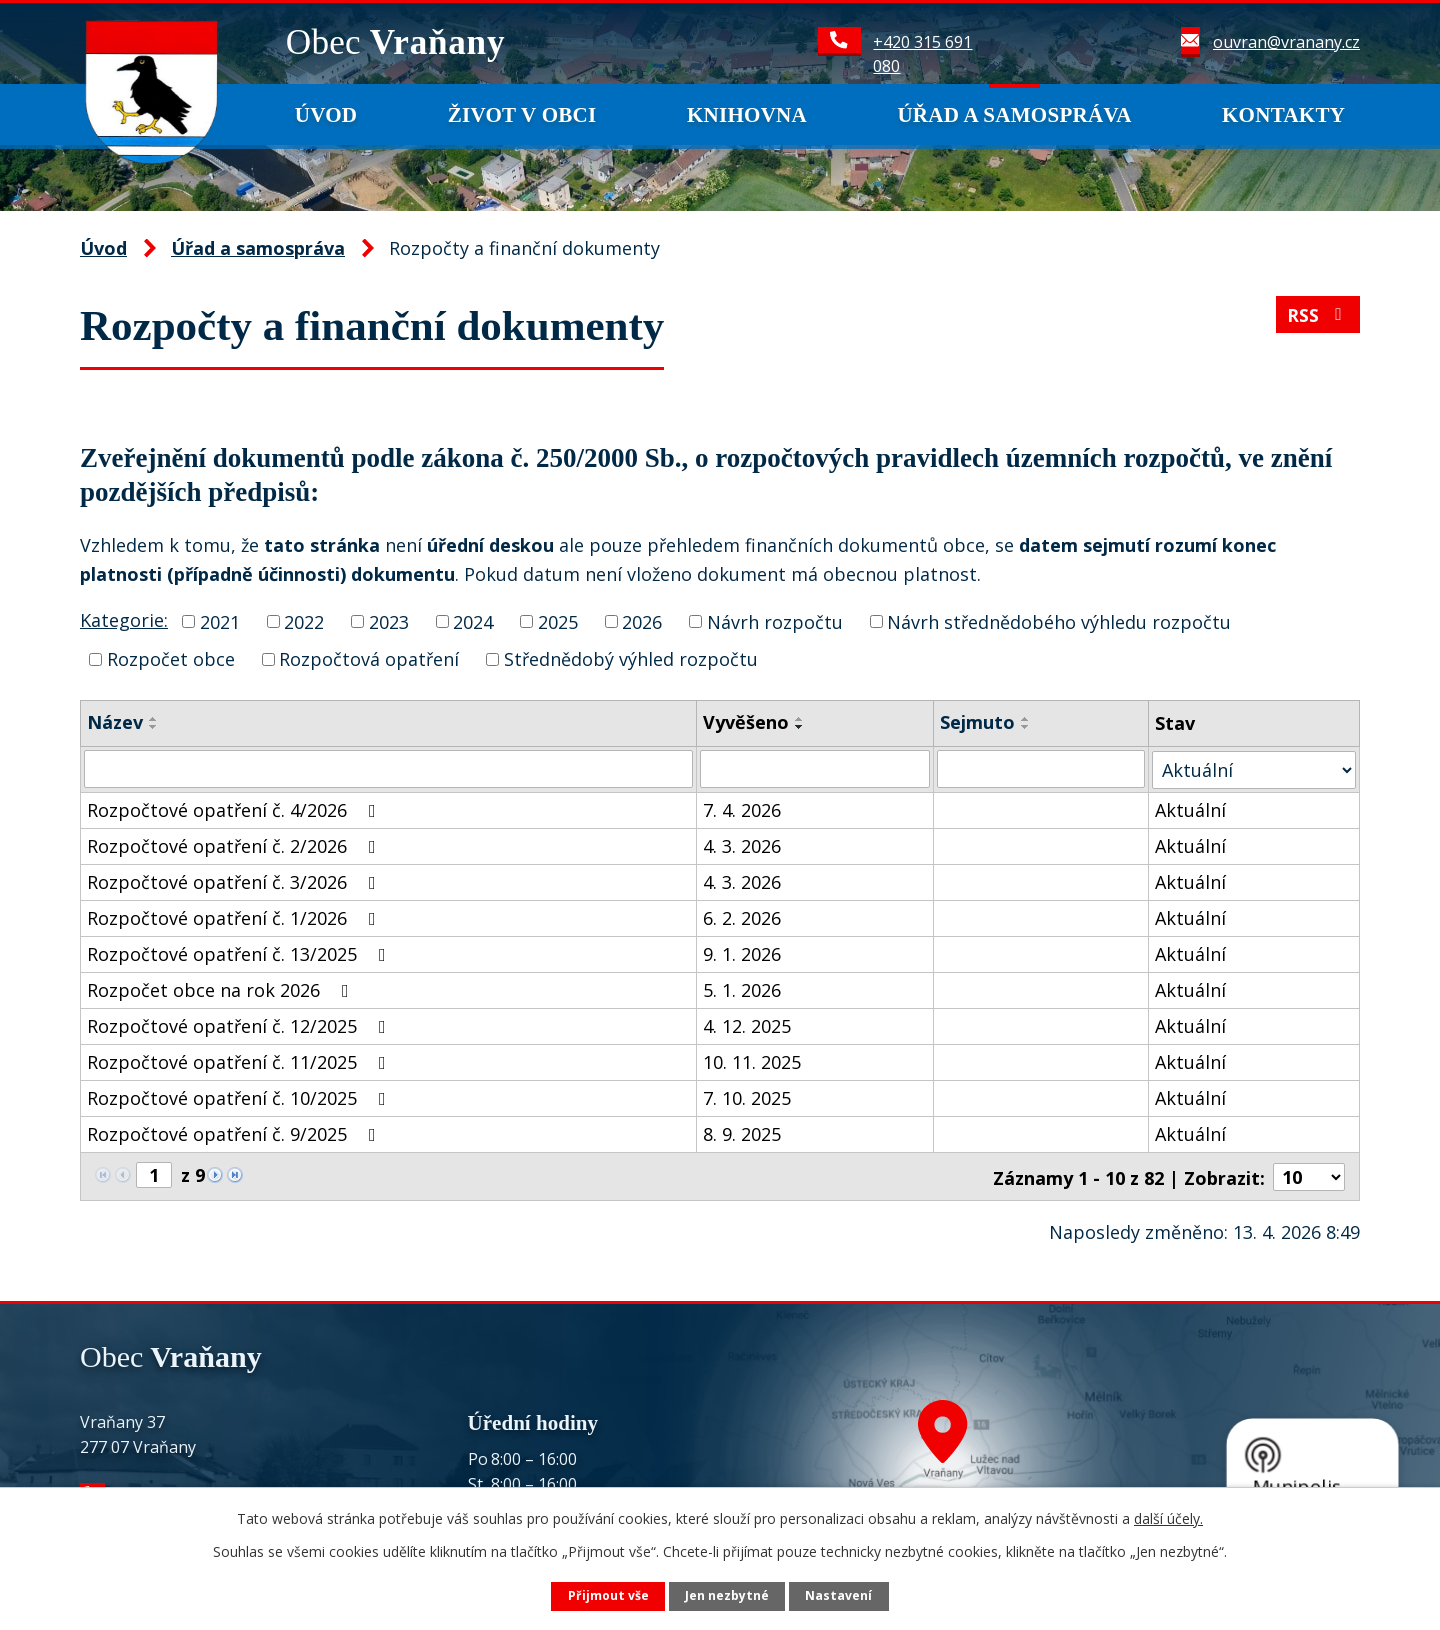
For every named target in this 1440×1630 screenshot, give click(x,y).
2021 (220, 621)
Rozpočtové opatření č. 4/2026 (235, 809)
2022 (304, 621)
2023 (389, 621)
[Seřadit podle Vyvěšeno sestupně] (800, 727)
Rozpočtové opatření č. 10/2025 (240, 1097)
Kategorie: (124, 620)
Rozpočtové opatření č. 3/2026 (235, 881)
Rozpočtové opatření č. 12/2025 (240, 1025)
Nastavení (838, 1595)
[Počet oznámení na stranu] (1309, 1175)
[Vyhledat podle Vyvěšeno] (815, 769)
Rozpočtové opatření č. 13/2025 (240, 953)
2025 (558, 621)
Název (115, 722)
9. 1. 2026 (742, 953)
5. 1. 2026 (742, 989)
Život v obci (522, 115)
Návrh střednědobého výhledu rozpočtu (1059, 621)
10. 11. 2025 (752, 1061)
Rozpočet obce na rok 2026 (222, 989)
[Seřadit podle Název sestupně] (154, 727)
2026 (642, 621)
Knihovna (747, 115)
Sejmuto (977, 722)
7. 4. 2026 (742, 809)
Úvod (326, 115)
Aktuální (1191, 809)
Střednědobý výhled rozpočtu (631, 659)
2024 (473, 621)
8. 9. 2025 (742, 1133)
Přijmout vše (608, 1595)
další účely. (1168, 1518)
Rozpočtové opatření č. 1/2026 (235, 917)
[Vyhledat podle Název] (388, 769)
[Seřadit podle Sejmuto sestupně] (1026, 727)
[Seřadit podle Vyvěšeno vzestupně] (800, 719)
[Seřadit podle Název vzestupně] (154, 719)
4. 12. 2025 (747, 1025)
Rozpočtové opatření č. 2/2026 (235, 845)
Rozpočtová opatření (369, 659)
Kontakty (1283, 115)
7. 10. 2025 (747, 1097)
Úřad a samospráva (1014, 115)
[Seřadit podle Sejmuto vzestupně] (1026, 719)
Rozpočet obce (171, 659)
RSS (1318, 317)
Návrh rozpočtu (775, 621)
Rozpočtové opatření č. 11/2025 (240, 1061)
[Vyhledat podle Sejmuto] (1041, 769)
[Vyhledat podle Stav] (1254, 768)
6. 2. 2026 (742, 917)
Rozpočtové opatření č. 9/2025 (235, 1133)
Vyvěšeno (746, 722)
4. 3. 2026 (742, 845)
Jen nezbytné (727, 1595)
